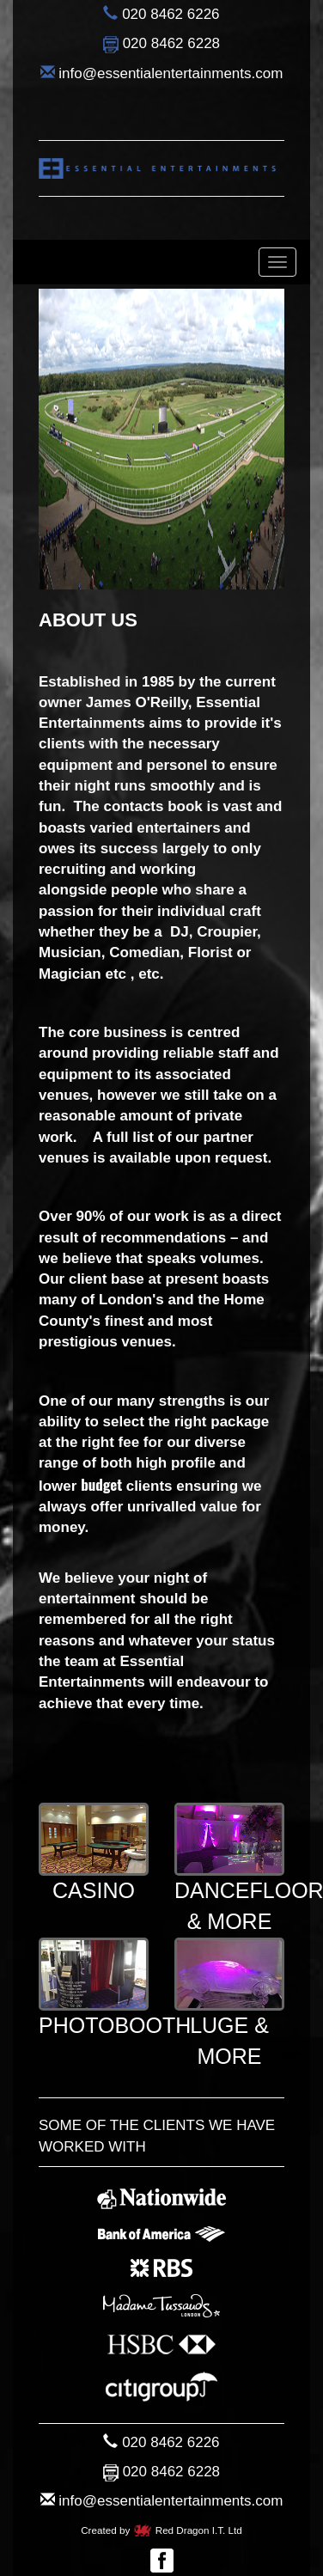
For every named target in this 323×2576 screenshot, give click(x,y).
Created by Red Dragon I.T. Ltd (161, 2530)
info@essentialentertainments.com (170, 73)
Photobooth (115, 1988)
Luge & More (229, 2003)
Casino (94, 1852)
